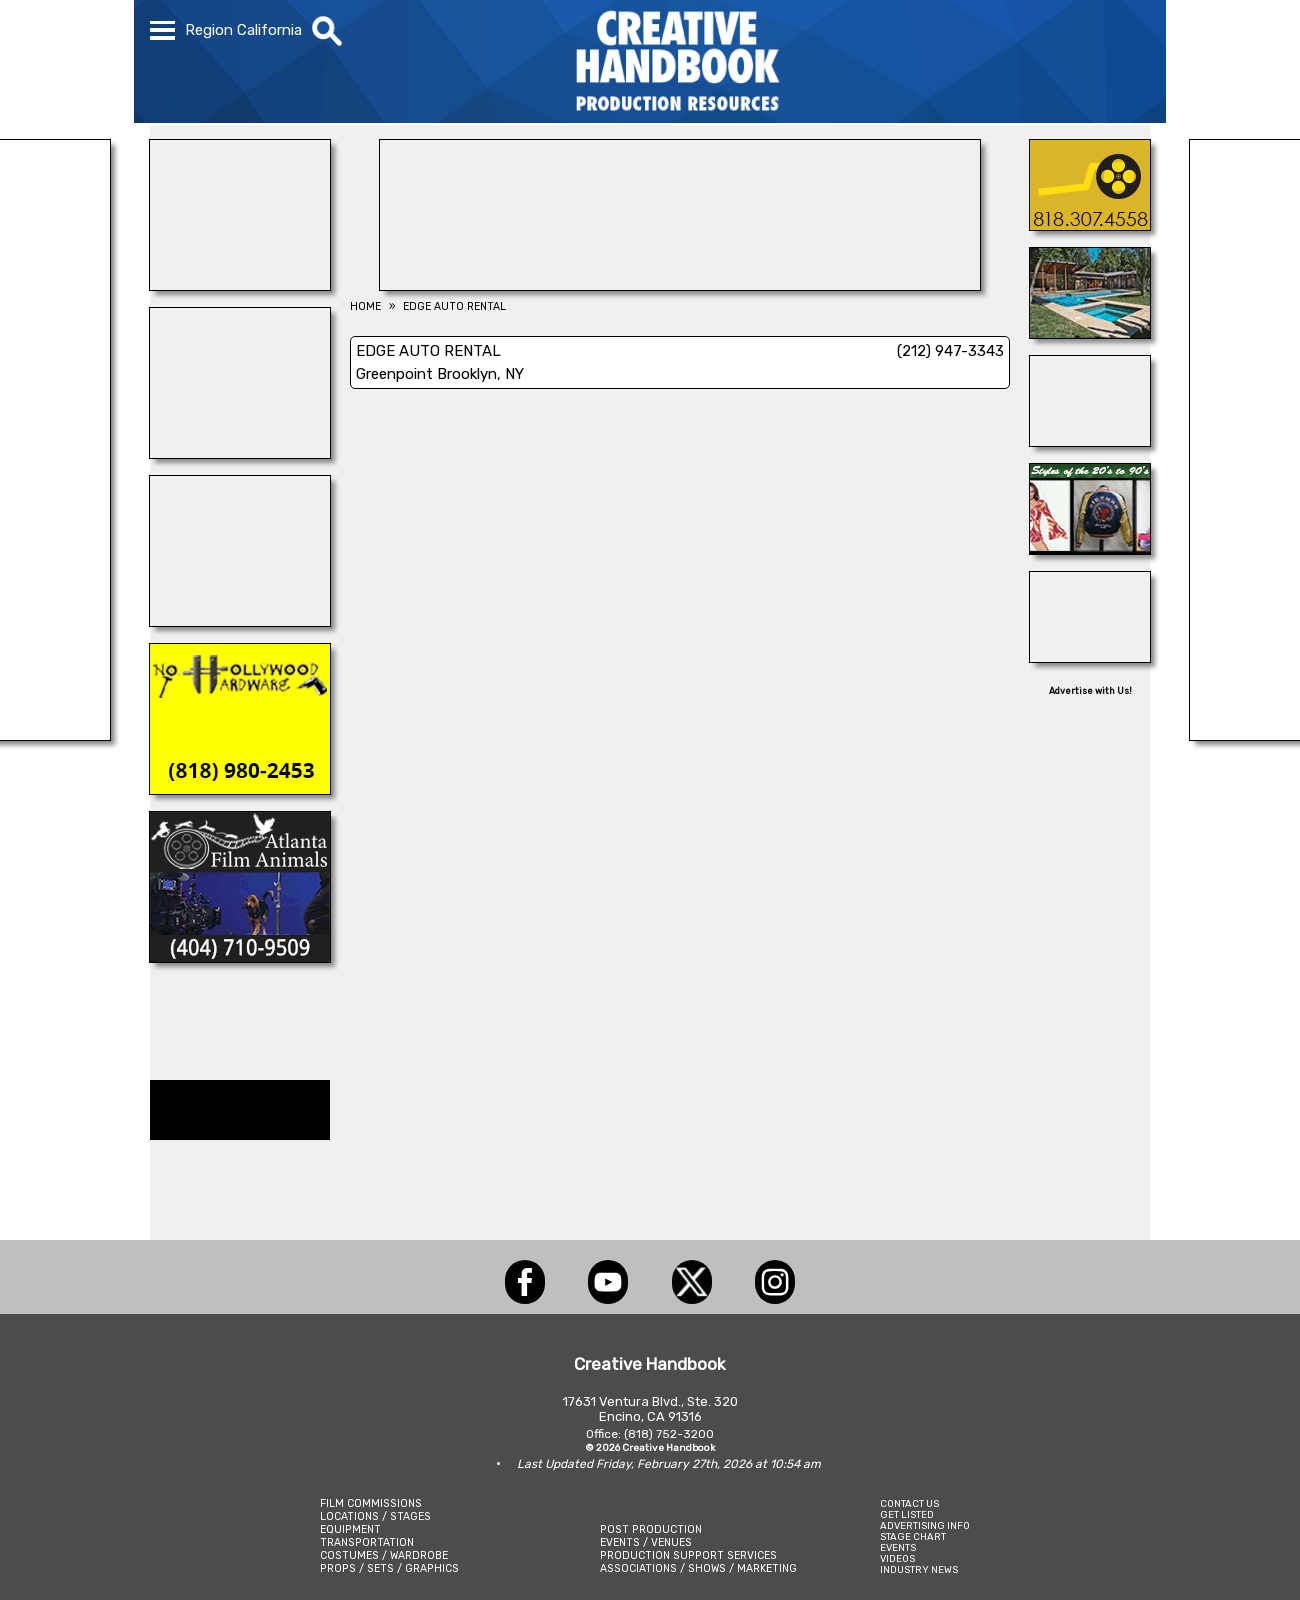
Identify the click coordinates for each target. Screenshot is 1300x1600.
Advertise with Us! (1090, 691)
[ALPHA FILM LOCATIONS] (1090, 333)
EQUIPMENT (350, 1529)
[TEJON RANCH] (1090, 441)
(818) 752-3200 (669, 1434)
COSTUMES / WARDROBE (384, 1555)
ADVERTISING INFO (925, 1525)
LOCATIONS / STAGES (375, 1516)
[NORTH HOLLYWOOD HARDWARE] (240, 789)
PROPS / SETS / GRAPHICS (389, 1568)
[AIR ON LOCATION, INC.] (1090, 225)
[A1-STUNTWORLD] (240, 453)
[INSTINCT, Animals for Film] (240, 621)
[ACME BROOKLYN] (240, 285)
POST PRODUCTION (651, 1529)
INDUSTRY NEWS (919, 1569)
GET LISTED (907, 1514)
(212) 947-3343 (950, 351)
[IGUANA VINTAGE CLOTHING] (1090, 549)
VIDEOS (897, 1558)
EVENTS (898, 1547)
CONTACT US (909, 1503)
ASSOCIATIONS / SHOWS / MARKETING (698, 1568)
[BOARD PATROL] (1090, 657)
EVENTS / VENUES (646, 1542)
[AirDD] (680, 285)
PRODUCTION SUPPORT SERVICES (688, 1555)
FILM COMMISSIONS (371, 1503)
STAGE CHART (913, 1536)
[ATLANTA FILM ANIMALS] (240, 957)
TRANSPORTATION (367, 1542)
